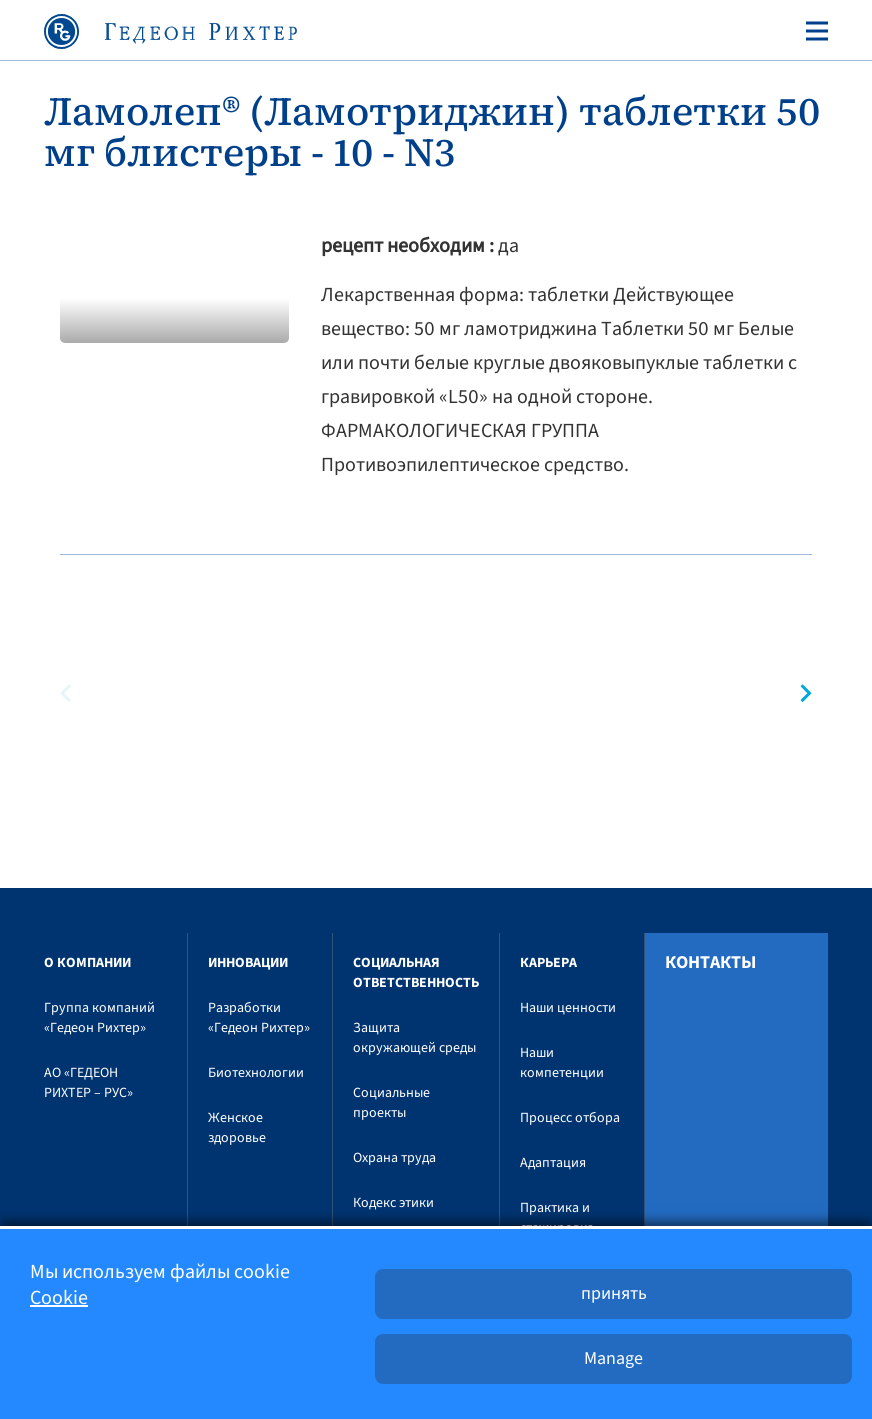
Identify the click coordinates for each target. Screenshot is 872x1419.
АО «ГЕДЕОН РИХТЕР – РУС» (88, 1083)
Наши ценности (568, 1008)
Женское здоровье (237, 1128)
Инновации (248, 963)
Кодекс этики (393, 1203)
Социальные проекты (391, 1103)
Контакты (710, 963)
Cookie (59, 1298)
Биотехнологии (256, 1073)
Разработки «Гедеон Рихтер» (259, 1018)
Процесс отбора (570, 1118)
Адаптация (553, 1163)
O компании (87, 963)
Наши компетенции (562, 1063)
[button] (797, 693)
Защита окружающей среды (414, 1038)
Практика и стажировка (557, 1218)
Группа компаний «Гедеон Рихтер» (99, 1018)
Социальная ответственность (416, 973)
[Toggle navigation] (813, 31)
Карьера (548, 963)
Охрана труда (394, 1158)
